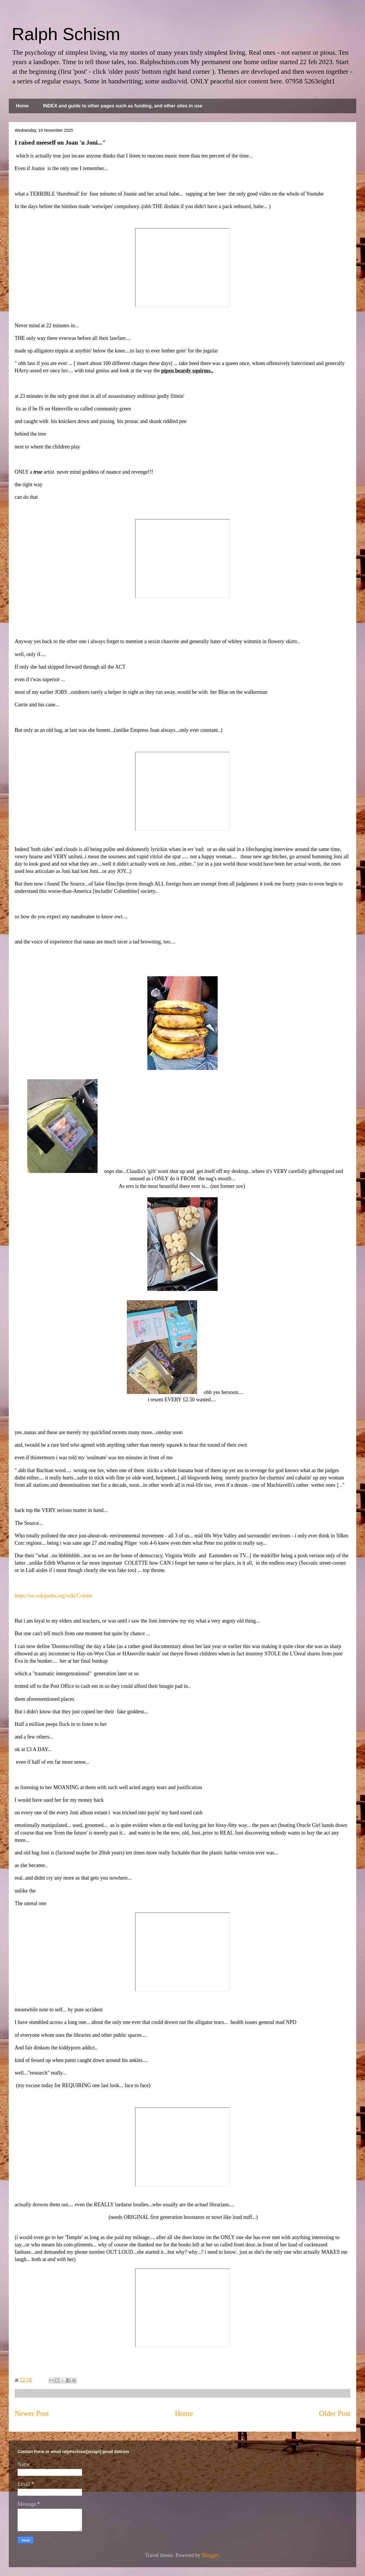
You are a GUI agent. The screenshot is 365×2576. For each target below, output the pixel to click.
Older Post (334, 2413)
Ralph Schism (66, 34)
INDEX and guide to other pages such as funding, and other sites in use (122, 105)
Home (22, 105)
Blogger (210, 2555)
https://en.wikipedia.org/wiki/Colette (53, 1596)
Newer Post (32, 2413)
